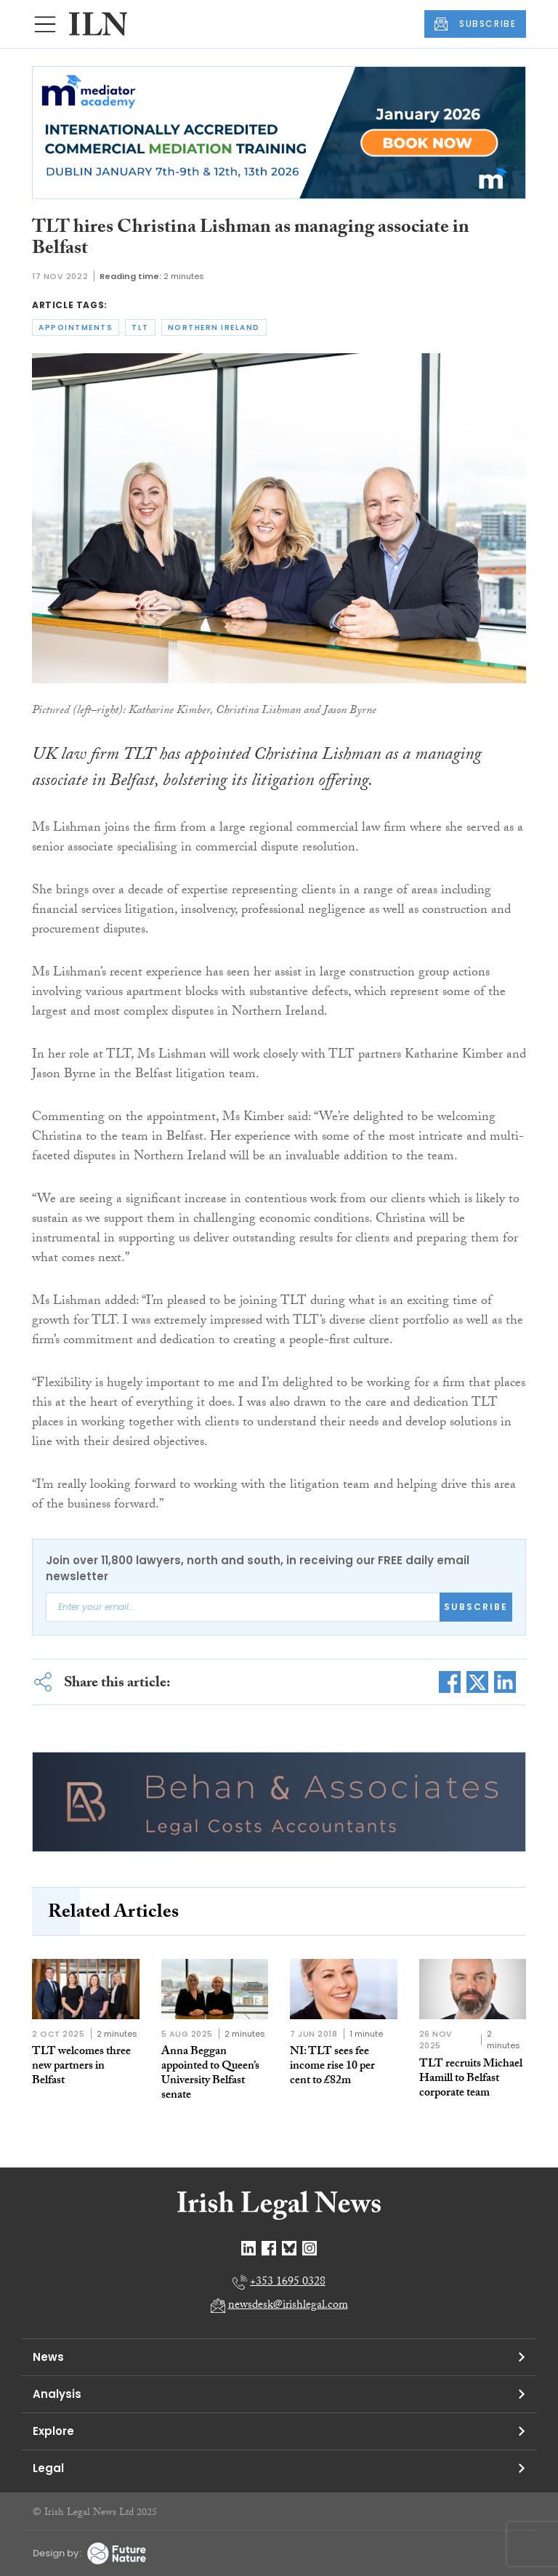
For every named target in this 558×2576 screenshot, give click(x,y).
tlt (140, 327)
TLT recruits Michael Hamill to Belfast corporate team (470, 2079)
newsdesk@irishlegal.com (288, 2306)
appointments (76, 327)
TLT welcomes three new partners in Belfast (81, 2066)
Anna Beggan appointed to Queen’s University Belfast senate (210, 2074)
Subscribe (476, 1607)
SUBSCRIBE (475, 24)
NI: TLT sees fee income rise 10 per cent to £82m (332, 2066)
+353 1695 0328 (288, 2283)
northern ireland (214, 327)
